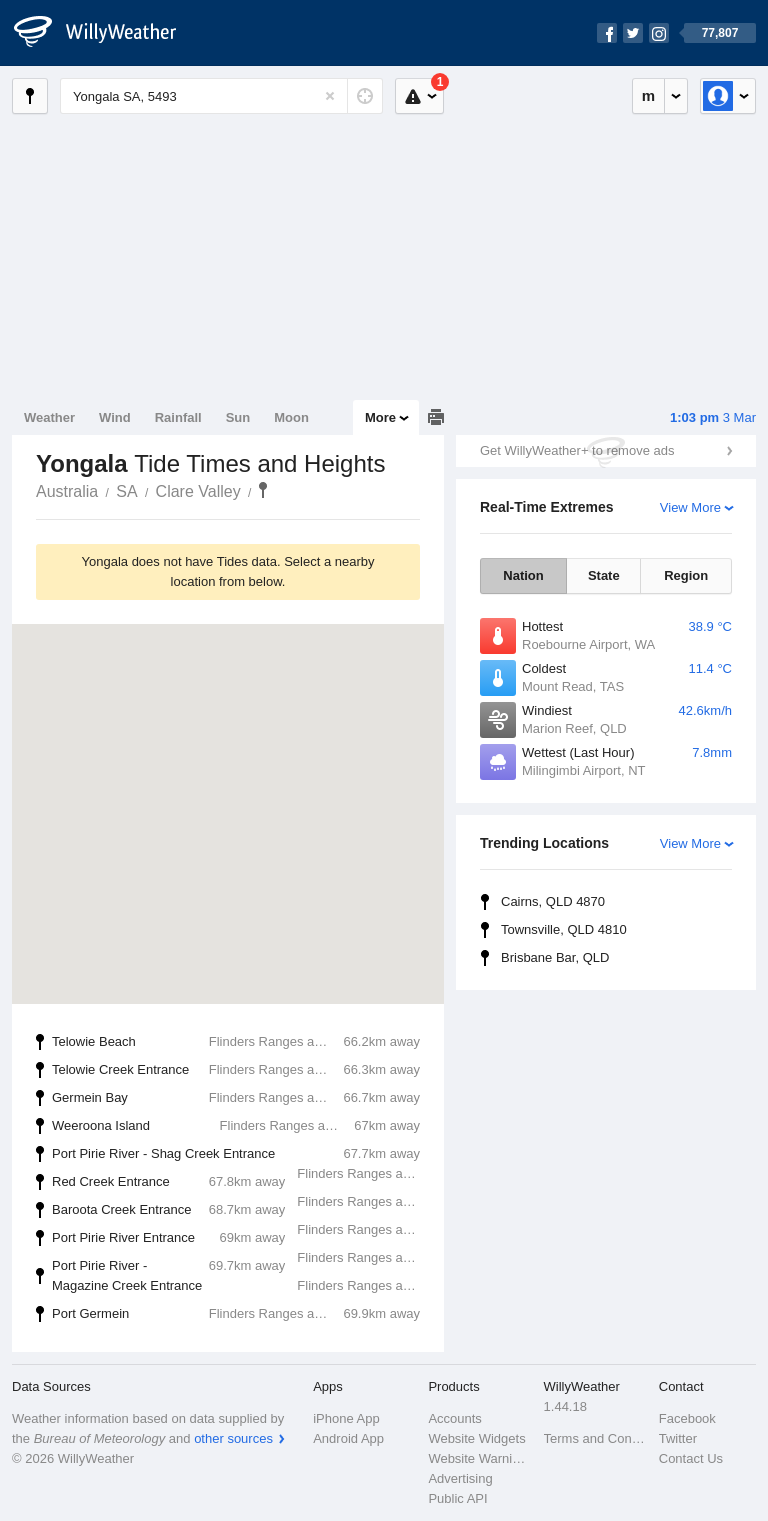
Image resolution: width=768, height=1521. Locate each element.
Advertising (460, 1478)
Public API (457, 1498)
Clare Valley (198, 491)
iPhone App (346, 1418)
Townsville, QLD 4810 (564, 929)
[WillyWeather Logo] (106, 33)
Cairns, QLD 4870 (553, 901)
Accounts (454, 1418)
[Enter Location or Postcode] (221, 96)
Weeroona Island (236, 1126)
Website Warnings (479, 1458)
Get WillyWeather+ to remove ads (577, 450)
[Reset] (330, 96)
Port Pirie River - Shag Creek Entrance (248, 1156)
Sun (238, 417)
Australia (67, 491)
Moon (291, 417)
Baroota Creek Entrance (248, 1212)
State (604, 575)
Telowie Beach (236, 1042)
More (380, 417)
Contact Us (691, 1458)
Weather (49, 417)
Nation (523, 575)
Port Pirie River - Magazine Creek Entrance (248, 1276)
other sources (233, 1438)
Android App (348, 1438)
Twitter (678, 1438)
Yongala (263, 490)
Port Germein (236, 1314)
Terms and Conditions (595, 1438)
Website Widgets (476, 1438)
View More (690, 507)
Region (686, 575)
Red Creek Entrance (248, 1184)
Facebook (687, 1418)
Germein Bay (236, 1098)
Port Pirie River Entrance (248, 1240)
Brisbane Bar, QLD (555, 957)
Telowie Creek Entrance (236, 1070)
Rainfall (178, 417)
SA (126, 491)
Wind (115, 417)
